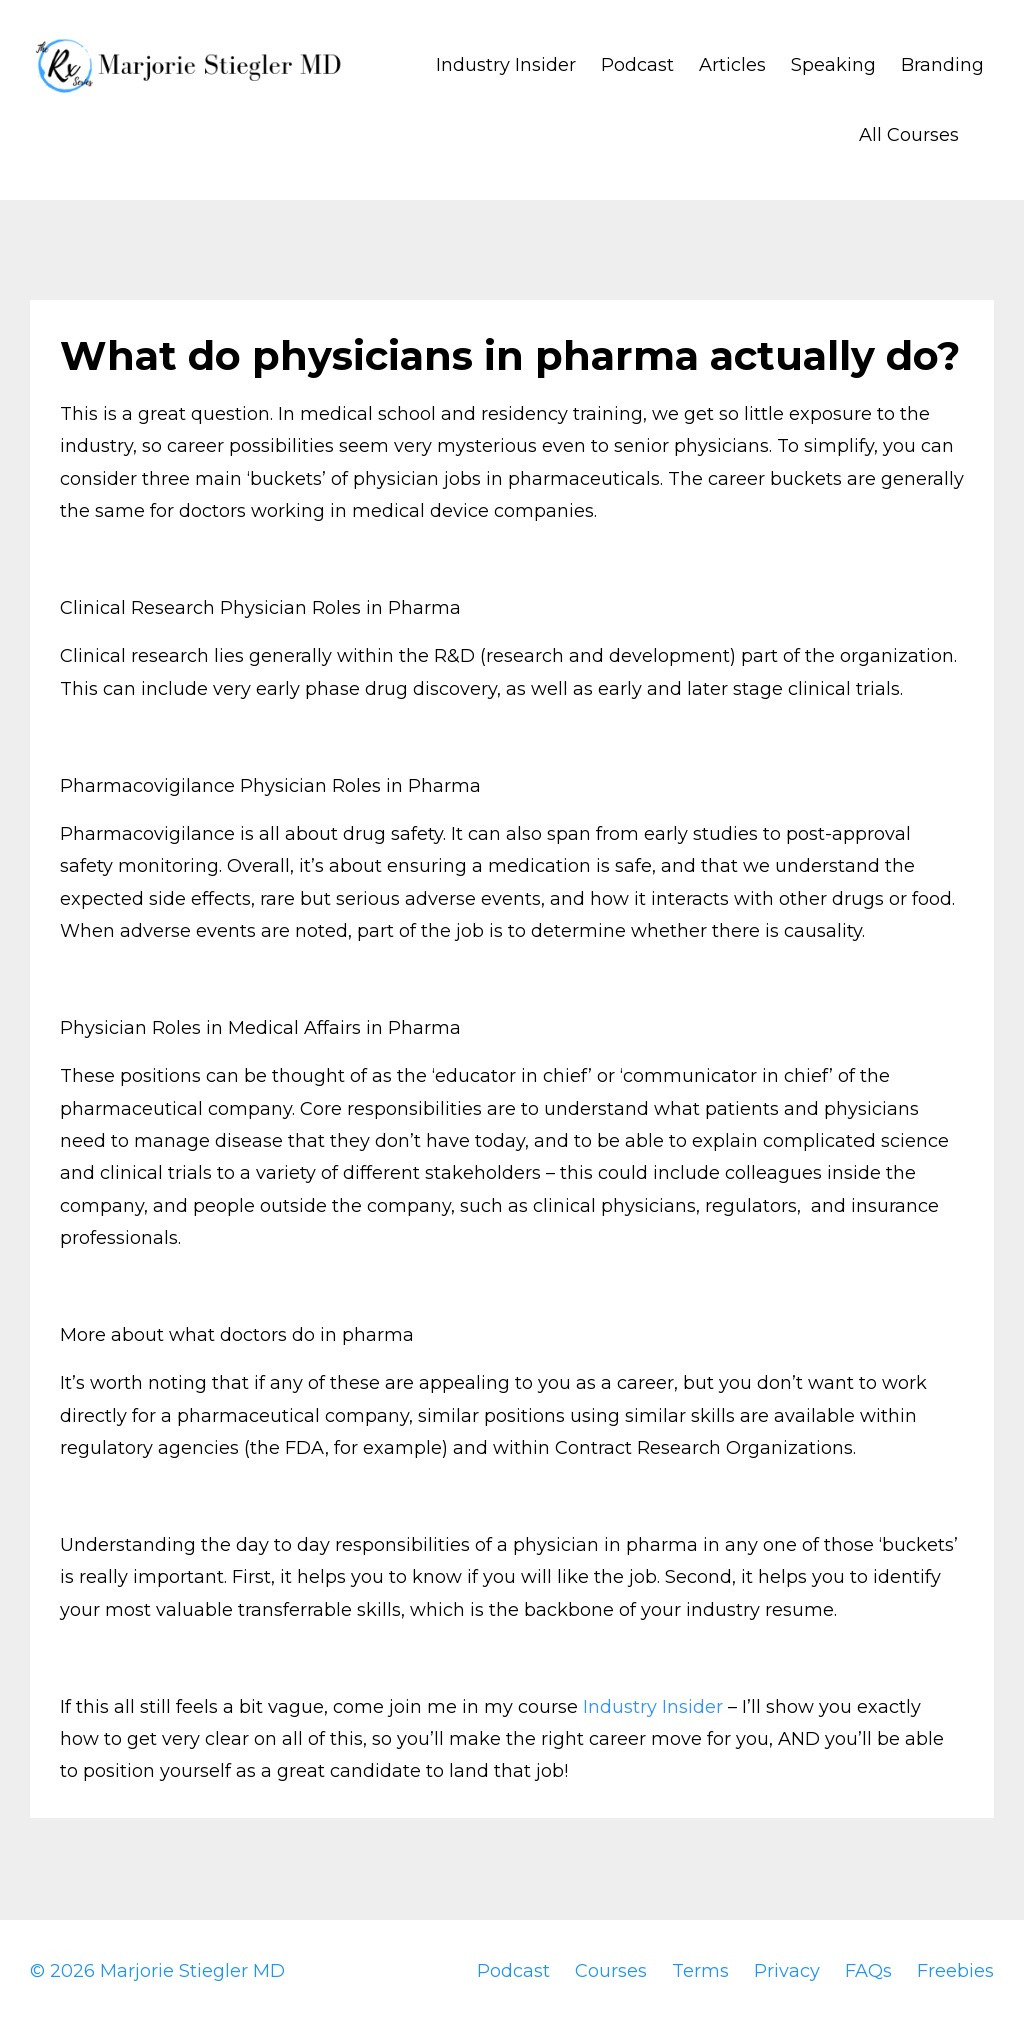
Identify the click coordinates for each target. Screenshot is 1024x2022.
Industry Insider (506, 65)
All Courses (909, 135)
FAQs (868, 1971)
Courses (611, 1971)
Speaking (833, 65)
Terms (700, 1971)
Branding (942, 65)
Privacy (787, 1971)
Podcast (637, 65)
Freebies (955, 1971)
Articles (732, 65)
